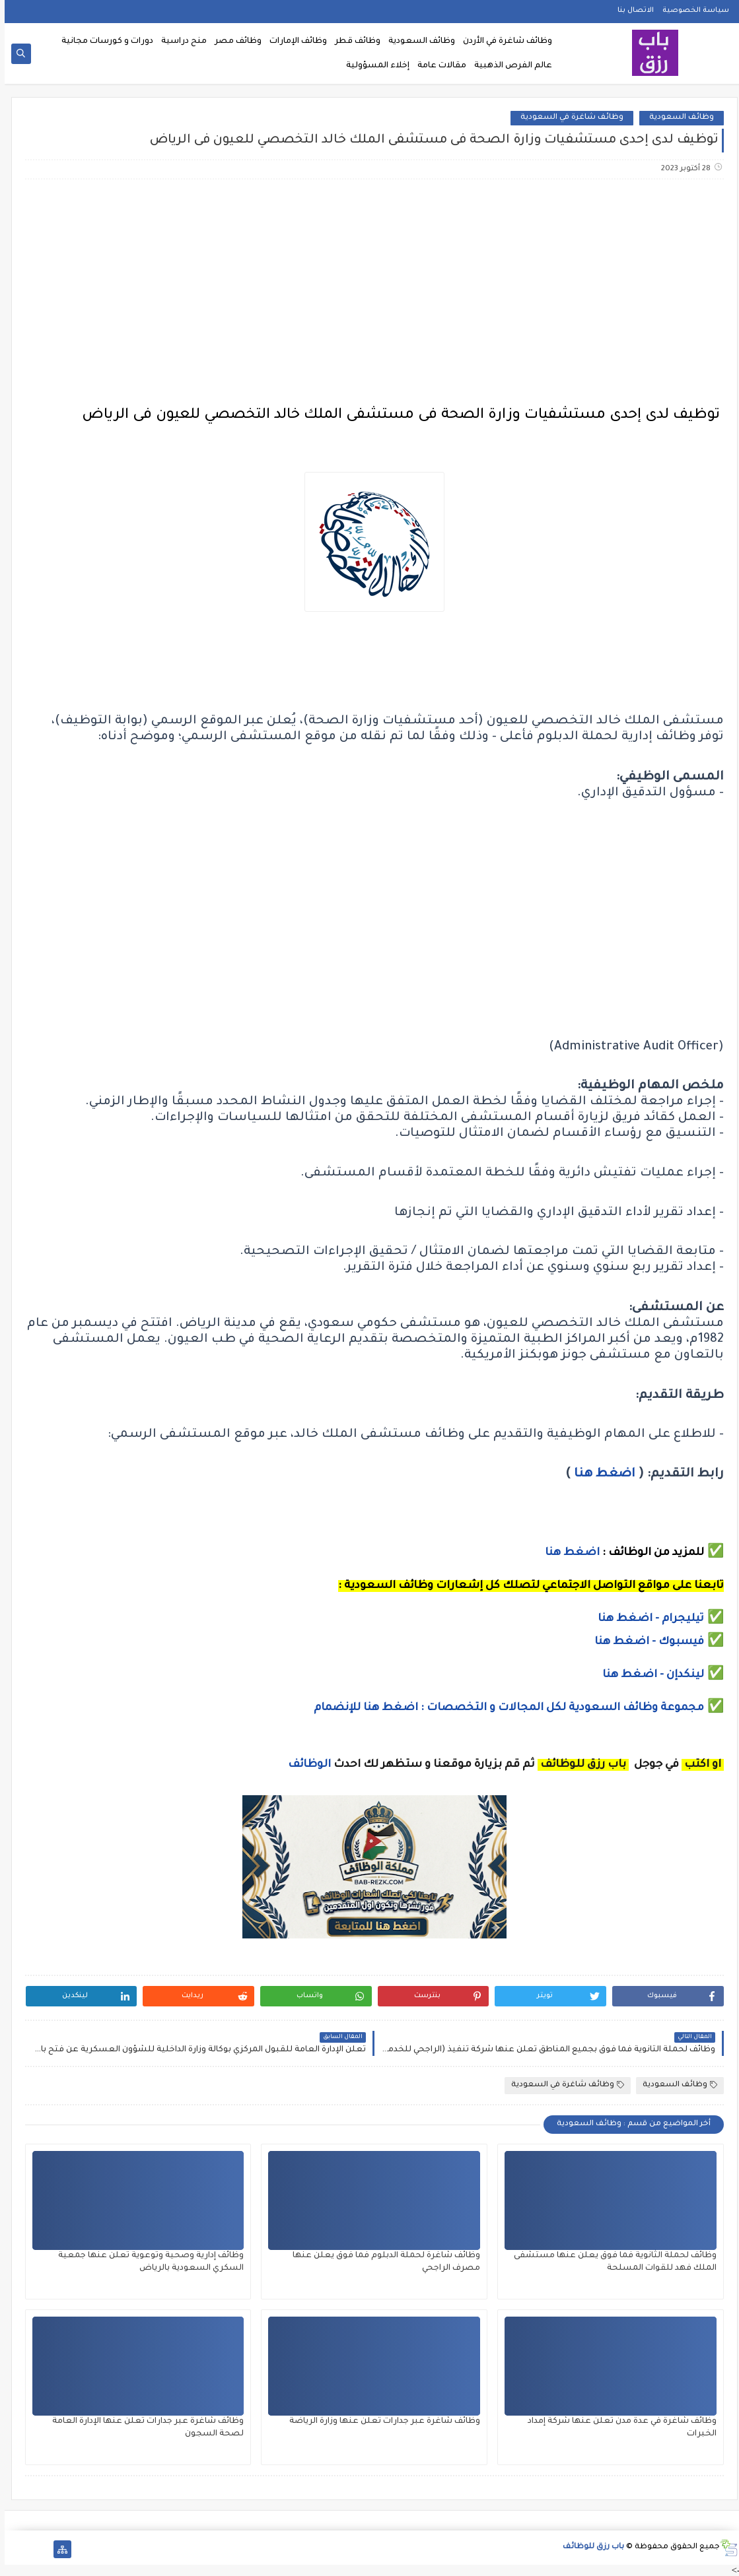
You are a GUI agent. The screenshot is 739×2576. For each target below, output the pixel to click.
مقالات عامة (437, 66)
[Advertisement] (369, 293)
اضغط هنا (600, 1474)
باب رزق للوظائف (588, 2547)
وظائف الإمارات (293, 41)
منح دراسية (179, 41)
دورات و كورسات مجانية (103, 41)
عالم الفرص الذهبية (508, 66)
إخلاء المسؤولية (373, 66)
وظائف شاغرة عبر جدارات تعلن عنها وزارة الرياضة (380, 2421)
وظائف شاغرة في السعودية (567, 118)
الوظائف (303, 1765)
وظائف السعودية (417, 41)
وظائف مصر (233, 41)
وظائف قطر (353, 41)
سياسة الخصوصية (691, 11)
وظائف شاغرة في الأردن (502, 41)
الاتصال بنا (631, 11)
